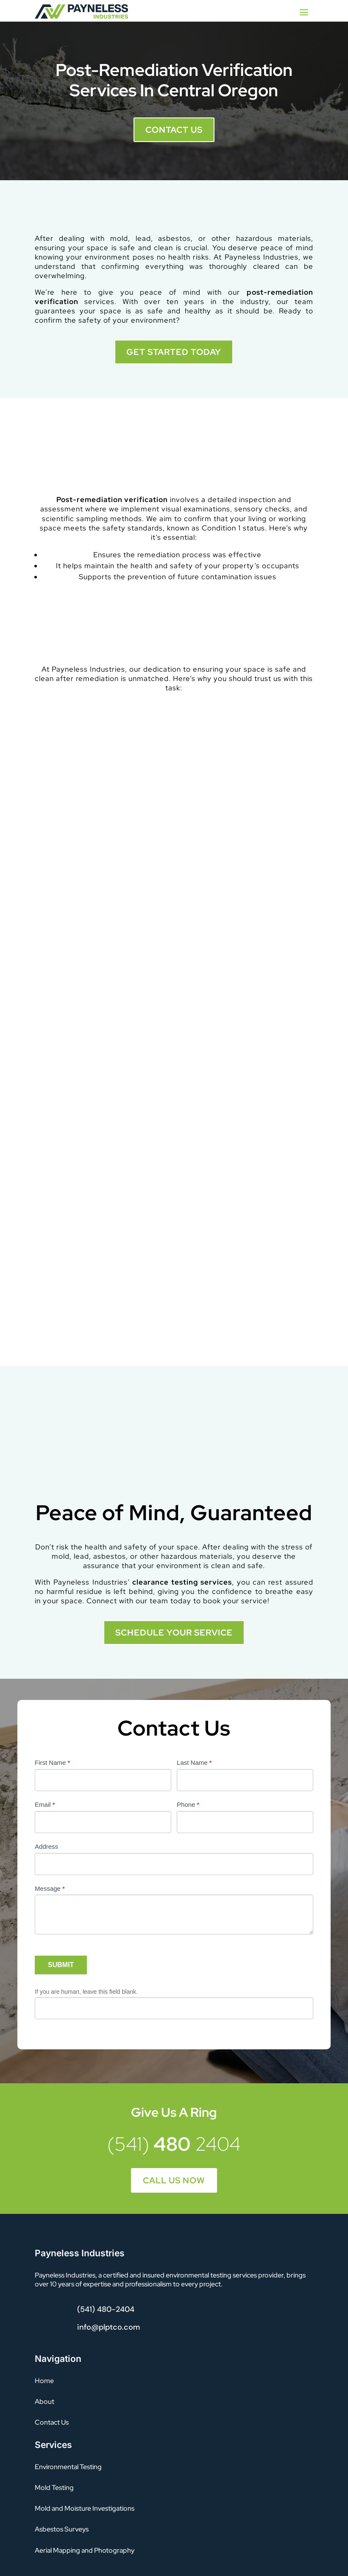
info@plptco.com (108, 2327)
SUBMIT (61, 1964)
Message (50, 1888)
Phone (188, 1804)
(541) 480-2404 (105, 2309)
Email (45, 1804)
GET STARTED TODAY (173, 351)
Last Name (194, 1762)
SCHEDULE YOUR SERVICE (174, 1632)
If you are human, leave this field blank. (86, 1991)
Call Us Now (174, 2180)
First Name (52, 1762)
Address (46, 1846)
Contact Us (174, 129)
